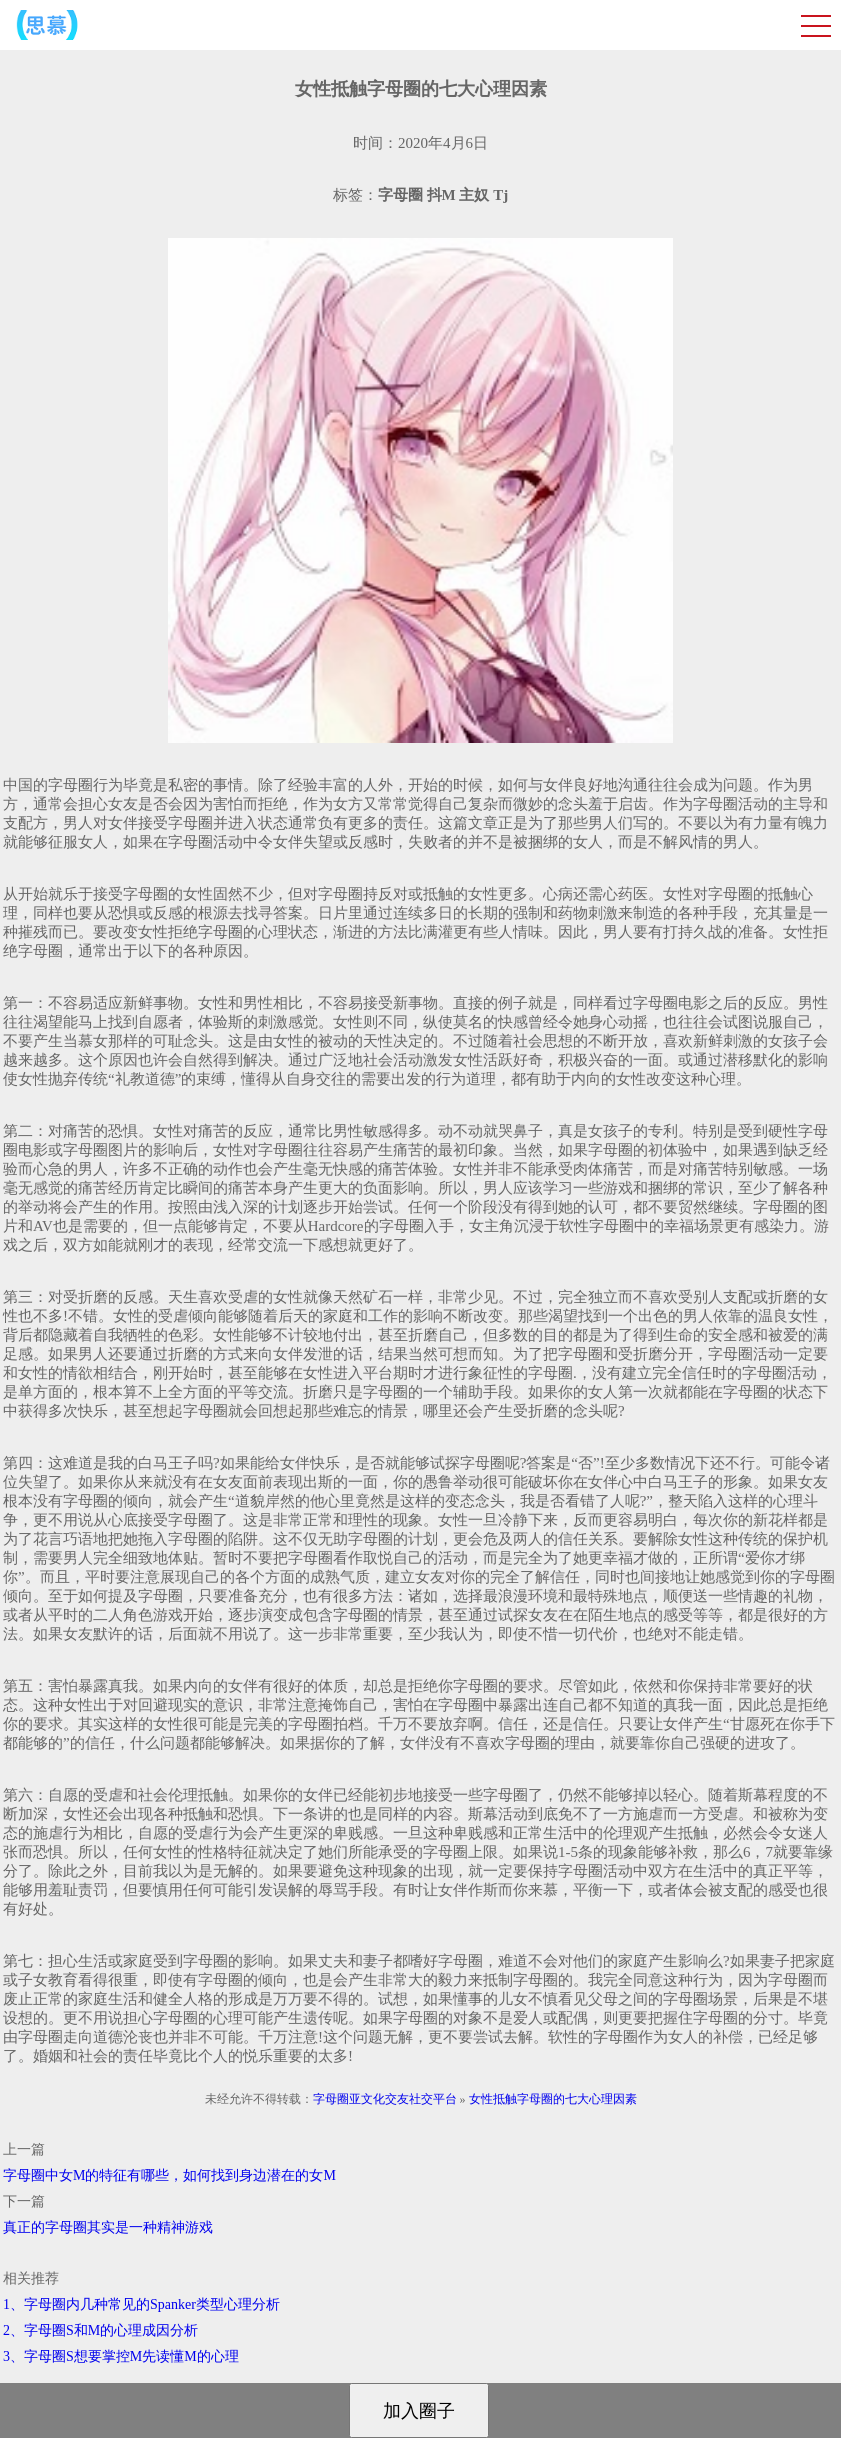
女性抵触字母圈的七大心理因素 (553, 2099)
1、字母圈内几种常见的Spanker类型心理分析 (141, 2304)
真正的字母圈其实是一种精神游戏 (108, 2227)
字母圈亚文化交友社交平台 (385, 2099)
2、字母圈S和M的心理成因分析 (100, 2330)
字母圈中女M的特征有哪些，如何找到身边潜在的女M (169, 2175)
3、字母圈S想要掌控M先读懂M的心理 (121, 2356)
